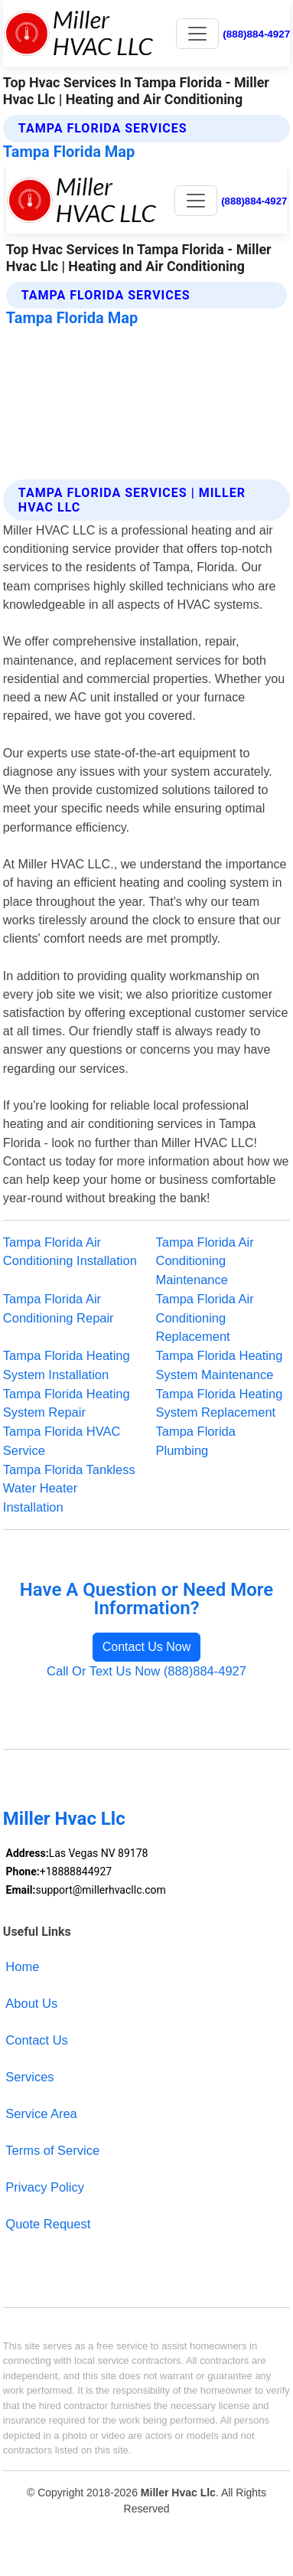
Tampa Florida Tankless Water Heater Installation (69, 1489)
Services (29, 2077)
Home (22, 1966)
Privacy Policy (44, 2187)
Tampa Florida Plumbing (196, 1440)
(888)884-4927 (256, 34)
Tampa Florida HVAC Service (62, 1440)
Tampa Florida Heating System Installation (66, 1364)
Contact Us (36, 2040)
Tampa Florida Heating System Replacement (219, 1403)
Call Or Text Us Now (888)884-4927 (146, 1671)
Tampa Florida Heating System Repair (66, 1403)
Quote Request (47, 2224)
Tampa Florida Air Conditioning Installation (70, 1251)
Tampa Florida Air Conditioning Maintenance (205, 1261)
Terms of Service (52, 2150)
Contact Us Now (147, 1646)
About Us (31, 2003)
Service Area (41, 2113)
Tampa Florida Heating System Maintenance (219, 1364)
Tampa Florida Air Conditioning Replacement (205, 1318)
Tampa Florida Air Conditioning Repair (58, 1308)
